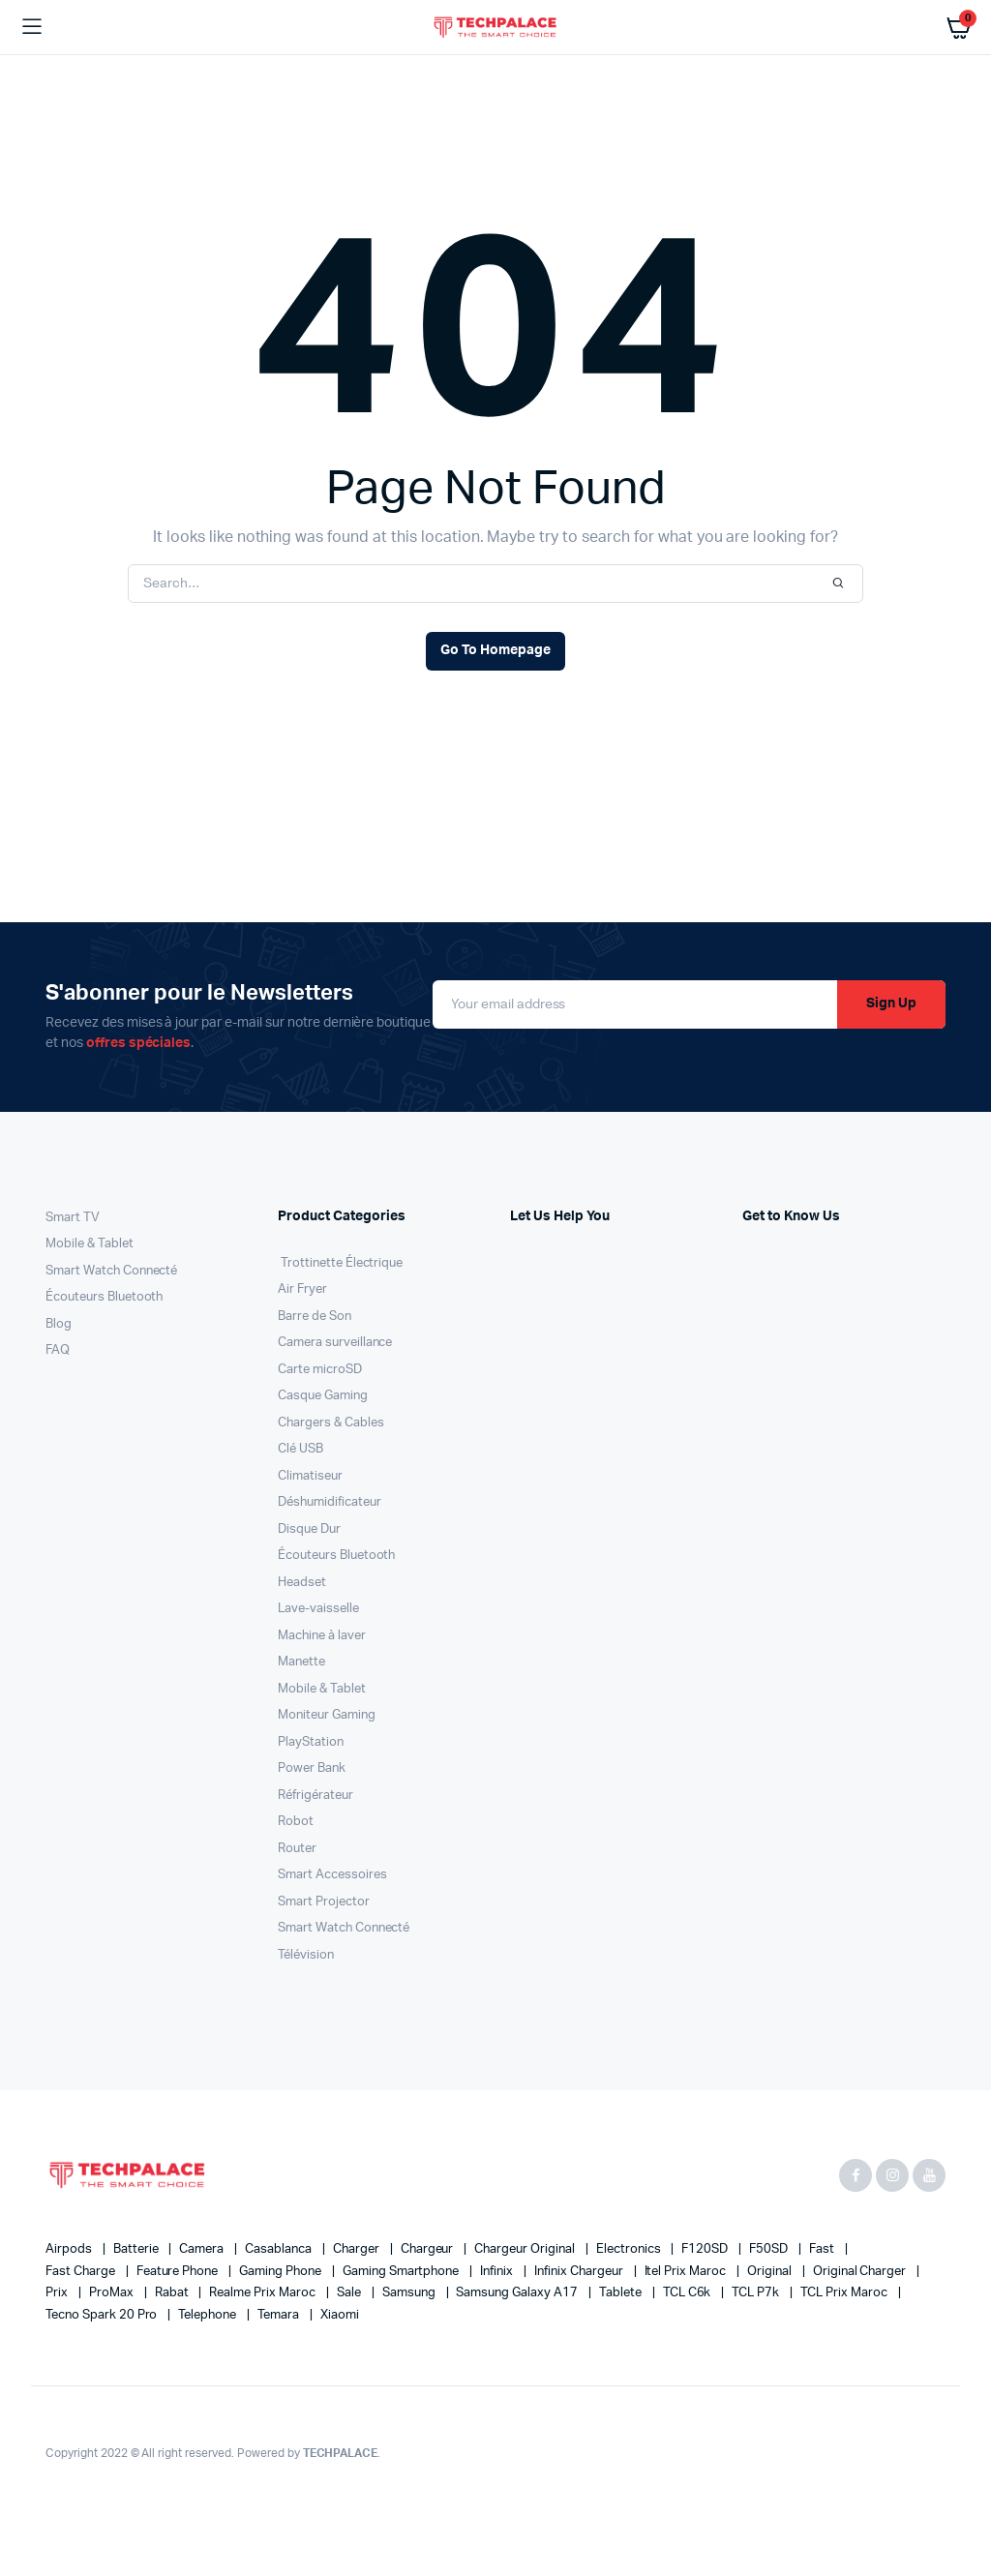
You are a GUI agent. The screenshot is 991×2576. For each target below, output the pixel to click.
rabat (173, 2293)
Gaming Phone (281, 2271)
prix (58, 2293)
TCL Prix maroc (845, 2293)
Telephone (208, 2315)
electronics (630, 2249)
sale (350, 2293)
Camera (202, 2249)
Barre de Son (314, 1316)
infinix (498, 2271)
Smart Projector (324, 1902)
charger (357, 2249)
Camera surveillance (335, 1342)
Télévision (306, 1955)
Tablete (622, 2293)
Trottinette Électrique (340, 1263)
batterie (137, 2249)
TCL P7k (757, 2293)
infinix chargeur (580, 2271)
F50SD (770, 2249)
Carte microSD (320, 1369)
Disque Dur (309, 1529)
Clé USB (300, 1449)
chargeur (429, 2249)
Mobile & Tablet (89, 1244)
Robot (296, 1821)
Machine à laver (322, 1636)
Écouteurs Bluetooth (104, 1297)
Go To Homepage (495, 650)
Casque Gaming (323, 1396)
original (771, 2271)
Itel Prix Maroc (687, 2271)
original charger (861, 2271)
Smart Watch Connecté (111, 1271)
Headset (302, 1582)
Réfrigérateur (315, 1795)
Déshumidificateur (329, 1502)
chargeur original (525, 2249)
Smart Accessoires (332, 1875)
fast (823, 2249)
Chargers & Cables (331, 1423)
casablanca (280, 2249)
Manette (301, 1662)
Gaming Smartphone (402, 2271)
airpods (70, 2249)
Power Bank (311, 1768)
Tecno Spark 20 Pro (102, 2315)
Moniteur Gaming (326, 1715)
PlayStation (311, 1742)
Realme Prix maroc (263, 2293)
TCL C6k (688, 2293)
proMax (112, 2293)
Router (297, 1848)
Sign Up (891, 1003)
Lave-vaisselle (318, 1609)
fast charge (81, 2271)
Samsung (410, 2293)
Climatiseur (310, 1476)
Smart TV (72, 1218)
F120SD (706, 2249)
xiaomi (339, 2315)
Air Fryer (302, 1289)
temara (279, 2315)
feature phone (179, 2271)
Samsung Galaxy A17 (518, 2293)
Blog (58, 1324)
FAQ (57, 1350)
